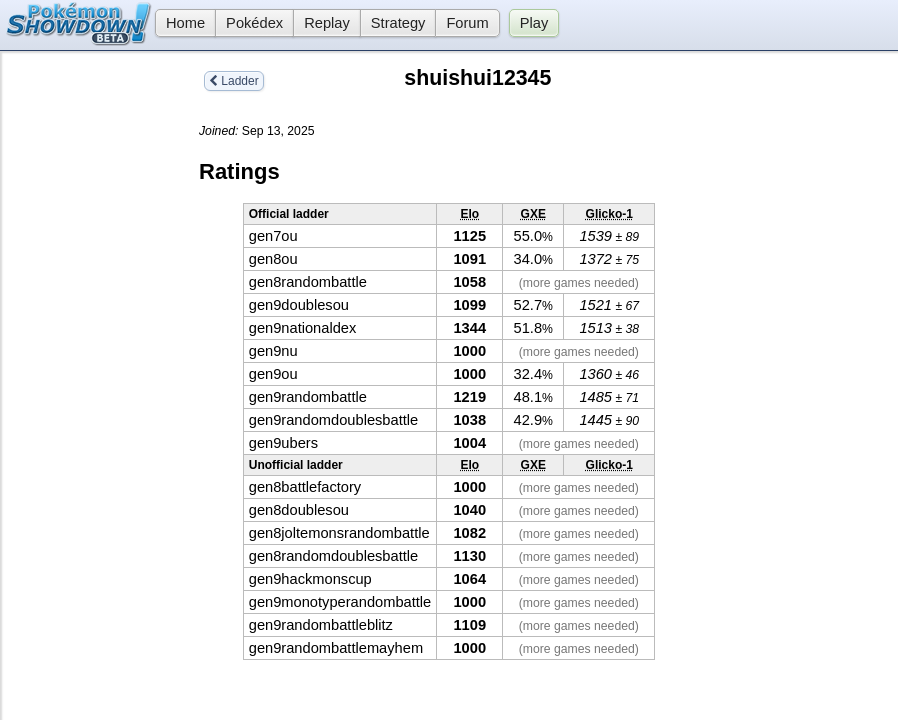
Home (180, 23)
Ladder (234, 81)
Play (534, 23)
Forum (467, 23)
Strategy (398, 23)
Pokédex (254, 23)
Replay (327, 23)
